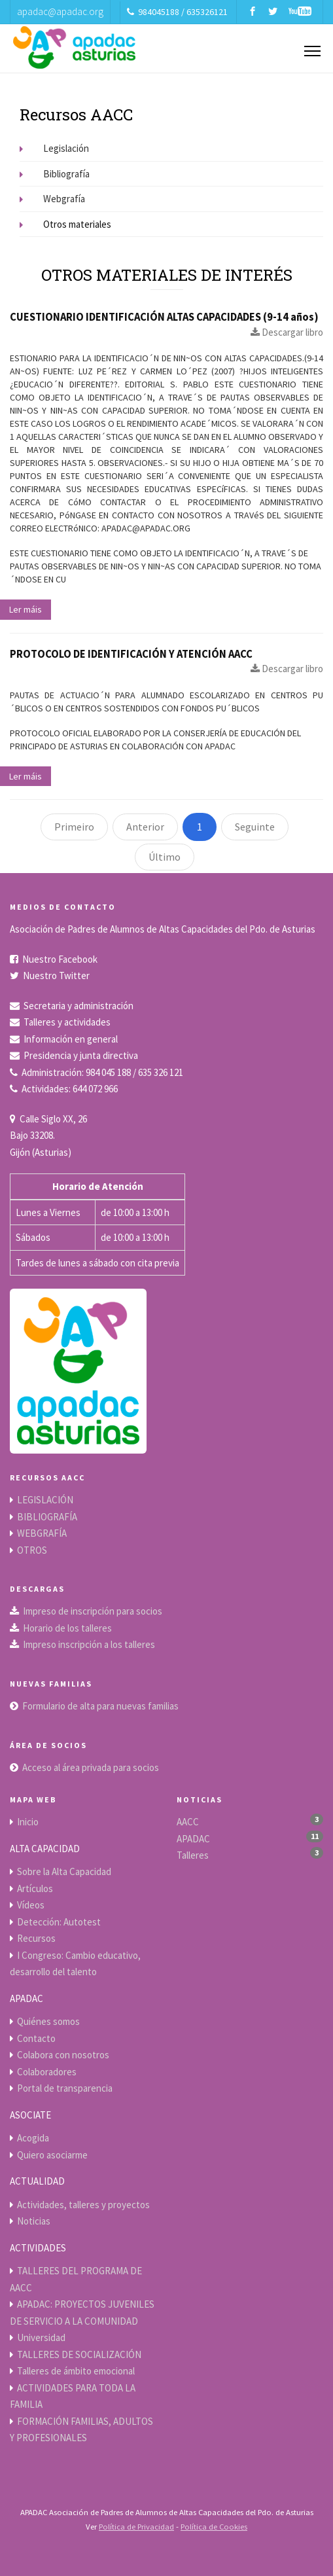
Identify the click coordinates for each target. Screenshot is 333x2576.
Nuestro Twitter (56, 975)
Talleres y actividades (67, 1022)
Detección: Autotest (59, 1922)
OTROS (32, 1550)
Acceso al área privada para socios (90, 1767)
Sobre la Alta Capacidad (64, 1871)
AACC (188, 1822)
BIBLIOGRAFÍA (47, 1517)
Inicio (28, 1822)
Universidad (41, 2337)
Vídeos (30, 1905)
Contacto (36, 2038)
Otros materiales (65, 224)
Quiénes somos (48, 2021)
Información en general (71, 1039)
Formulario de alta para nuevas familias (100, 1706)
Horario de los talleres (67, 1628)
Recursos (36, 1938)
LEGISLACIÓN (45, 1500)
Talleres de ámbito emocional (76, 2371)
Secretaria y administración (78, 1005)
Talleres (193, 1855)
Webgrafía (52, 198)
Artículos (35, 1888)
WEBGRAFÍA (42, 1533)
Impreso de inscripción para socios (92, 1611)
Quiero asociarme (52, 2155)
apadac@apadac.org (60, 11)
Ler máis (25, 609)
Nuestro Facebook (59, 959)
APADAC (193, 1839)
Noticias (33, 2221)
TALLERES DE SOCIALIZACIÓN (79, 2354)
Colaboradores (47, 2072)
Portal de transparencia (65, 2088)
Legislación (54, 148)
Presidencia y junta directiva (81, 1055)
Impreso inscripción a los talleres (89, 1644)
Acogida (33, 2138)
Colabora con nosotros (63, 2054)
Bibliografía (55, 174)
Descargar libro (287, 332)
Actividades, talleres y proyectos (83, 2204)
